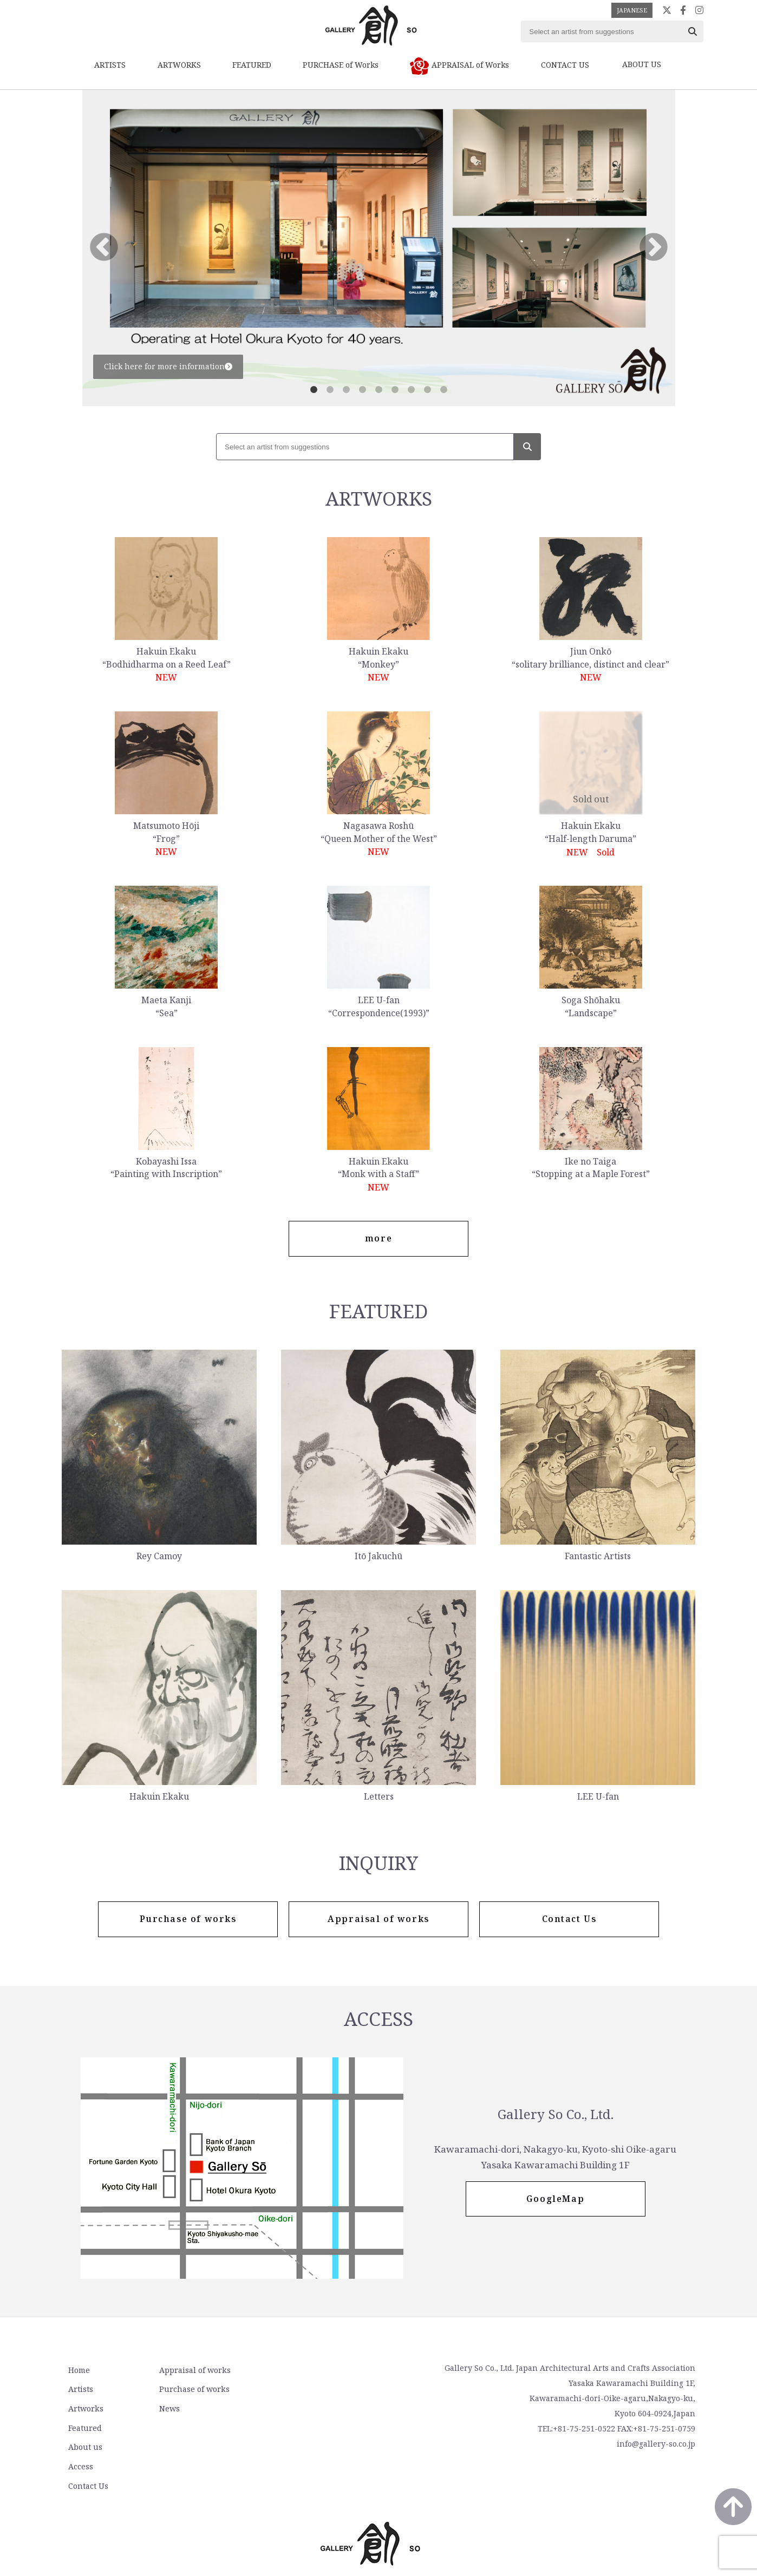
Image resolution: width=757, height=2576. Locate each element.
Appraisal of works (191, 2371)
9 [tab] (443, 389)
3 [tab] (346, 389)
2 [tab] (329, 389)
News (166, 2409)
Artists (79, 2390)
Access (293, 2390)
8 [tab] (427, 389)
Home (78, 2371)
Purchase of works (191, 2390)
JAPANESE (632, 10)
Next (653, 248)
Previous (104, 248)
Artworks (84, 2409)
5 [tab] (378, 389)
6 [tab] (394, 389)
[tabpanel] (378, 248)
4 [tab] (362, 389)
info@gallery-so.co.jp (656, 2445)
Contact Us (301, 2409)
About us (298, 2371)
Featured (84, 2428)
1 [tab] (313, 389)
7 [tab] (411, 389)
